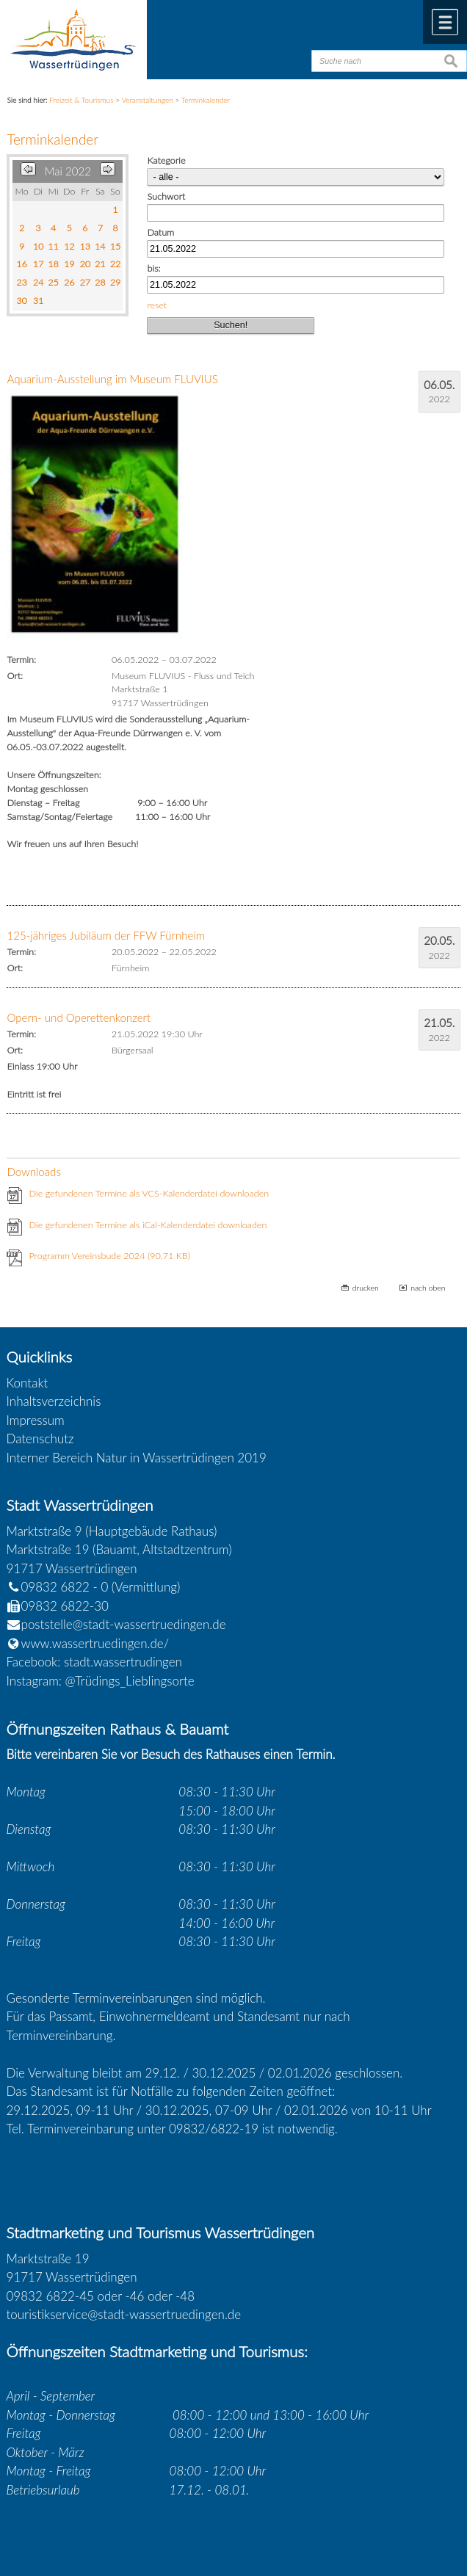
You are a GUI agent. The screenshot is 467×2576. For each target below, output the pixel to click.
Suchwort (166, 196)
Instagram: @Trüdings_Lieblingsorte (101, 1680)
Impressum (36, 1420)
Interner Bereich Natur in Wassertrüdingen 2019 (137, 1457)
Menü (445, 22)
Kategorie (166, 160)
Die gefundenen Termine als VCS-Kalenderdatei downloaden (149, 1193)
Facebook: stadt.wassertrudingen (94, 1661)
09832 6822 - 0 (58, 1586)
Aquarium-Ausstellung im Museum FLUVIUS (112, 378)
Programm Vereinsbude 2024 (109, 1255)
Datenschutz (40, 1438)
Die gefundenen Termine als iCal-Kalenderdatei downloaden (148, 1224)
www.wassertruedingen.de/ (95, 1643)
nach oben (427, 1287)
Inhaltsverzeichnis (54, 1401)
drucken (365, 1287)
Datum (160, 232)
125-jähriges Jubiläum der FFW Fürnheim (106, 935)
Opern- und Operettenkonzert (79, 1017)
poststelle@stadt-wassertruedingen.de (123, 1624)
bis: (153, 268)
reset (157, 305)
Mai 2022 (68, 171)
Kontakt (27, 1382)
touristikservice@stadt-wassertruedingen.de (124, 2314)
